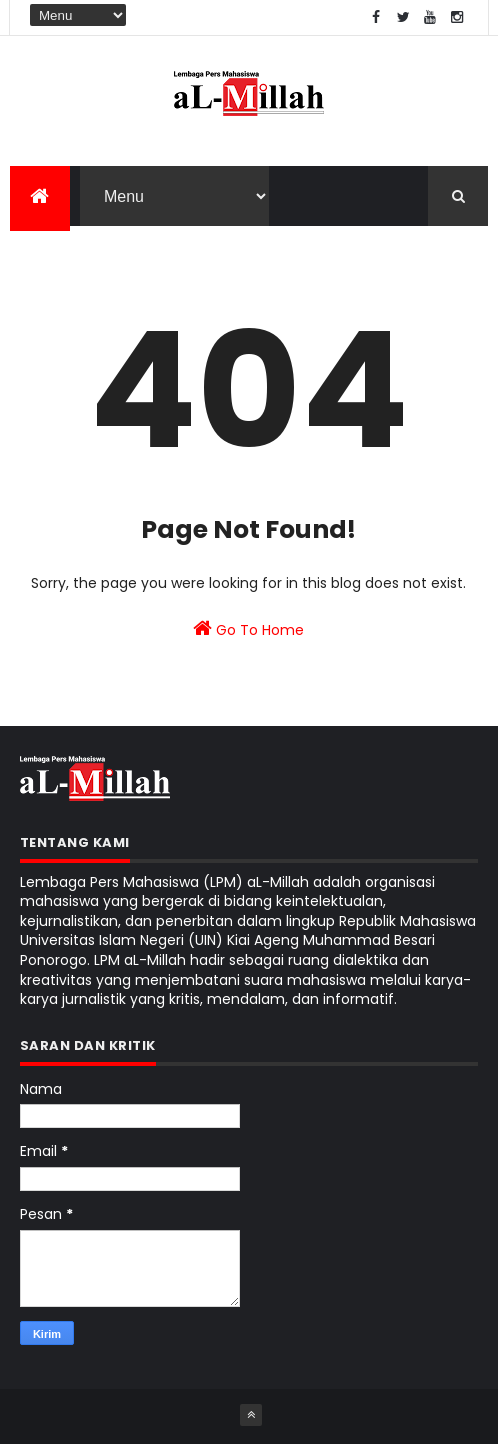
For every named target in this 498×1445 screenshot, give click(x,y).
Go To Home (248, 629)
